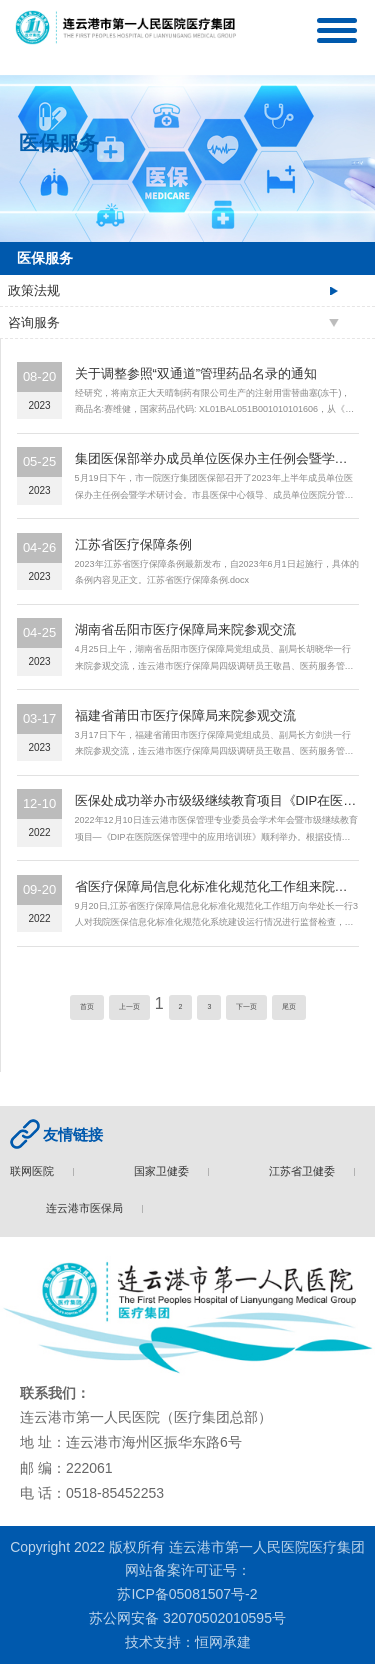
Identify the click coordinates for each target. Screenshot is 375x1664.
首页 (87, 1006)
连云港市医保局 (88, 1208)
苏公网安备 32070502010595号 (187, 1618)
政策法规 (34, 290)
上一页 (129, 1006)
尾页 (289, 1006)
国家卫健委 (165, 1171)
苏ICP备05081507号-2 (187, 1594)
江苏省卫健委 (306, 1171)
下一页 (246, 1006)
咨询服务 (34, 322)
